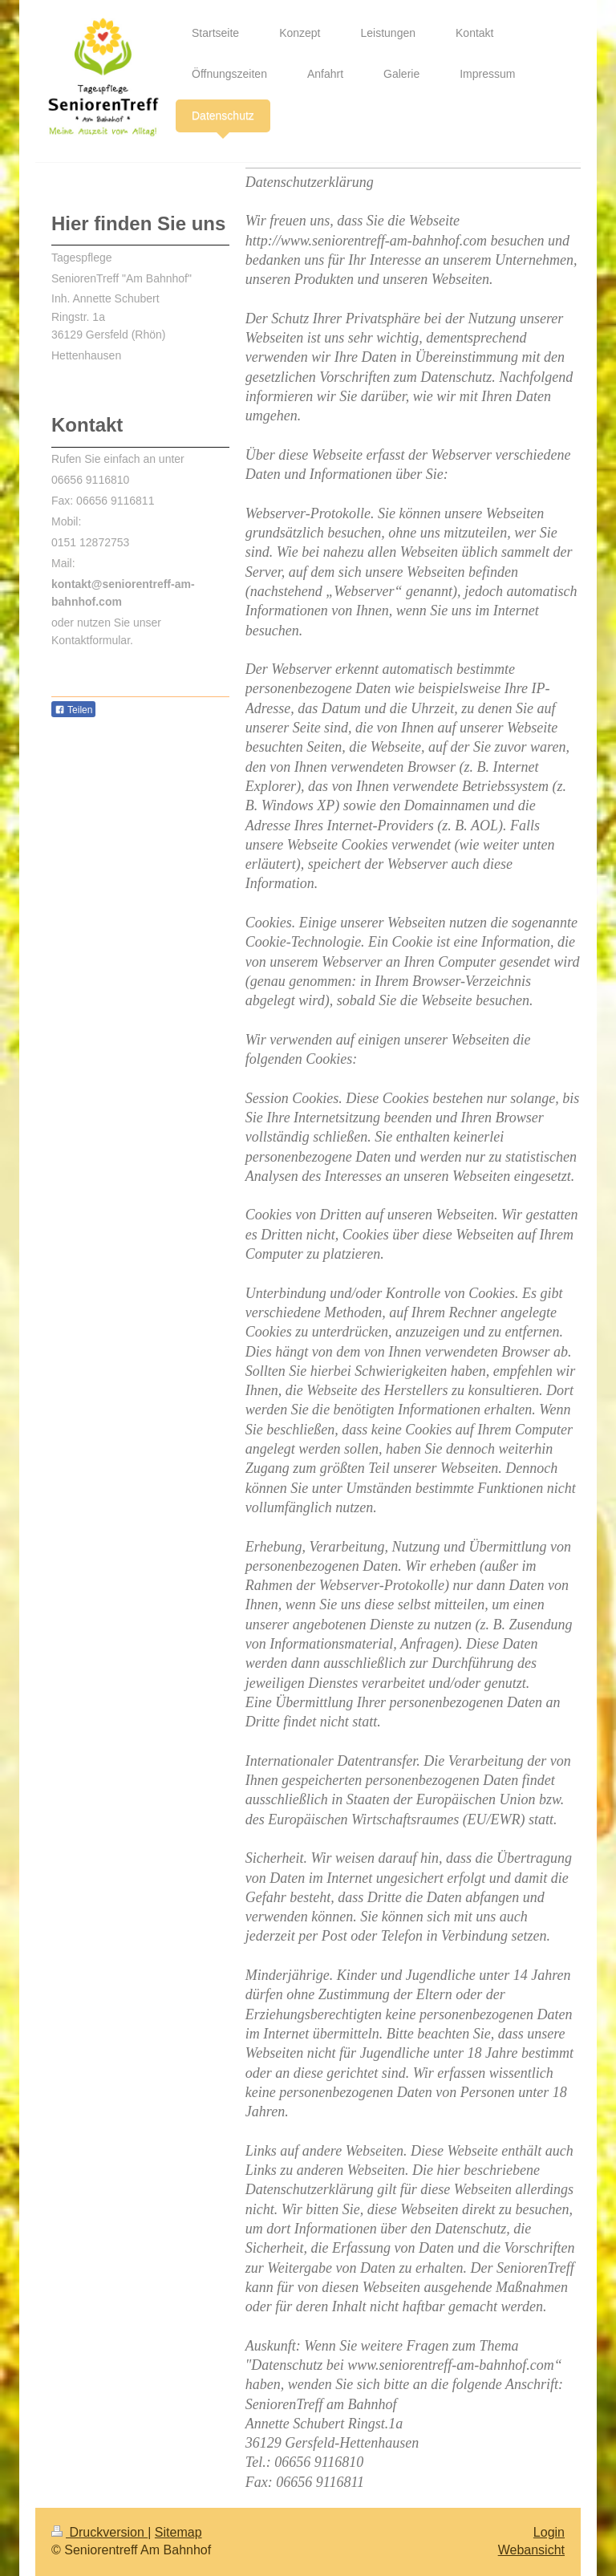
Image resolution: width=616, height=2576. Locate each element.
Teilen (73, 710)
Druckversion (99, 2532)
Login (549, 2532)
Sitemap (178, 2532)
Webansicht (531, 2550)
